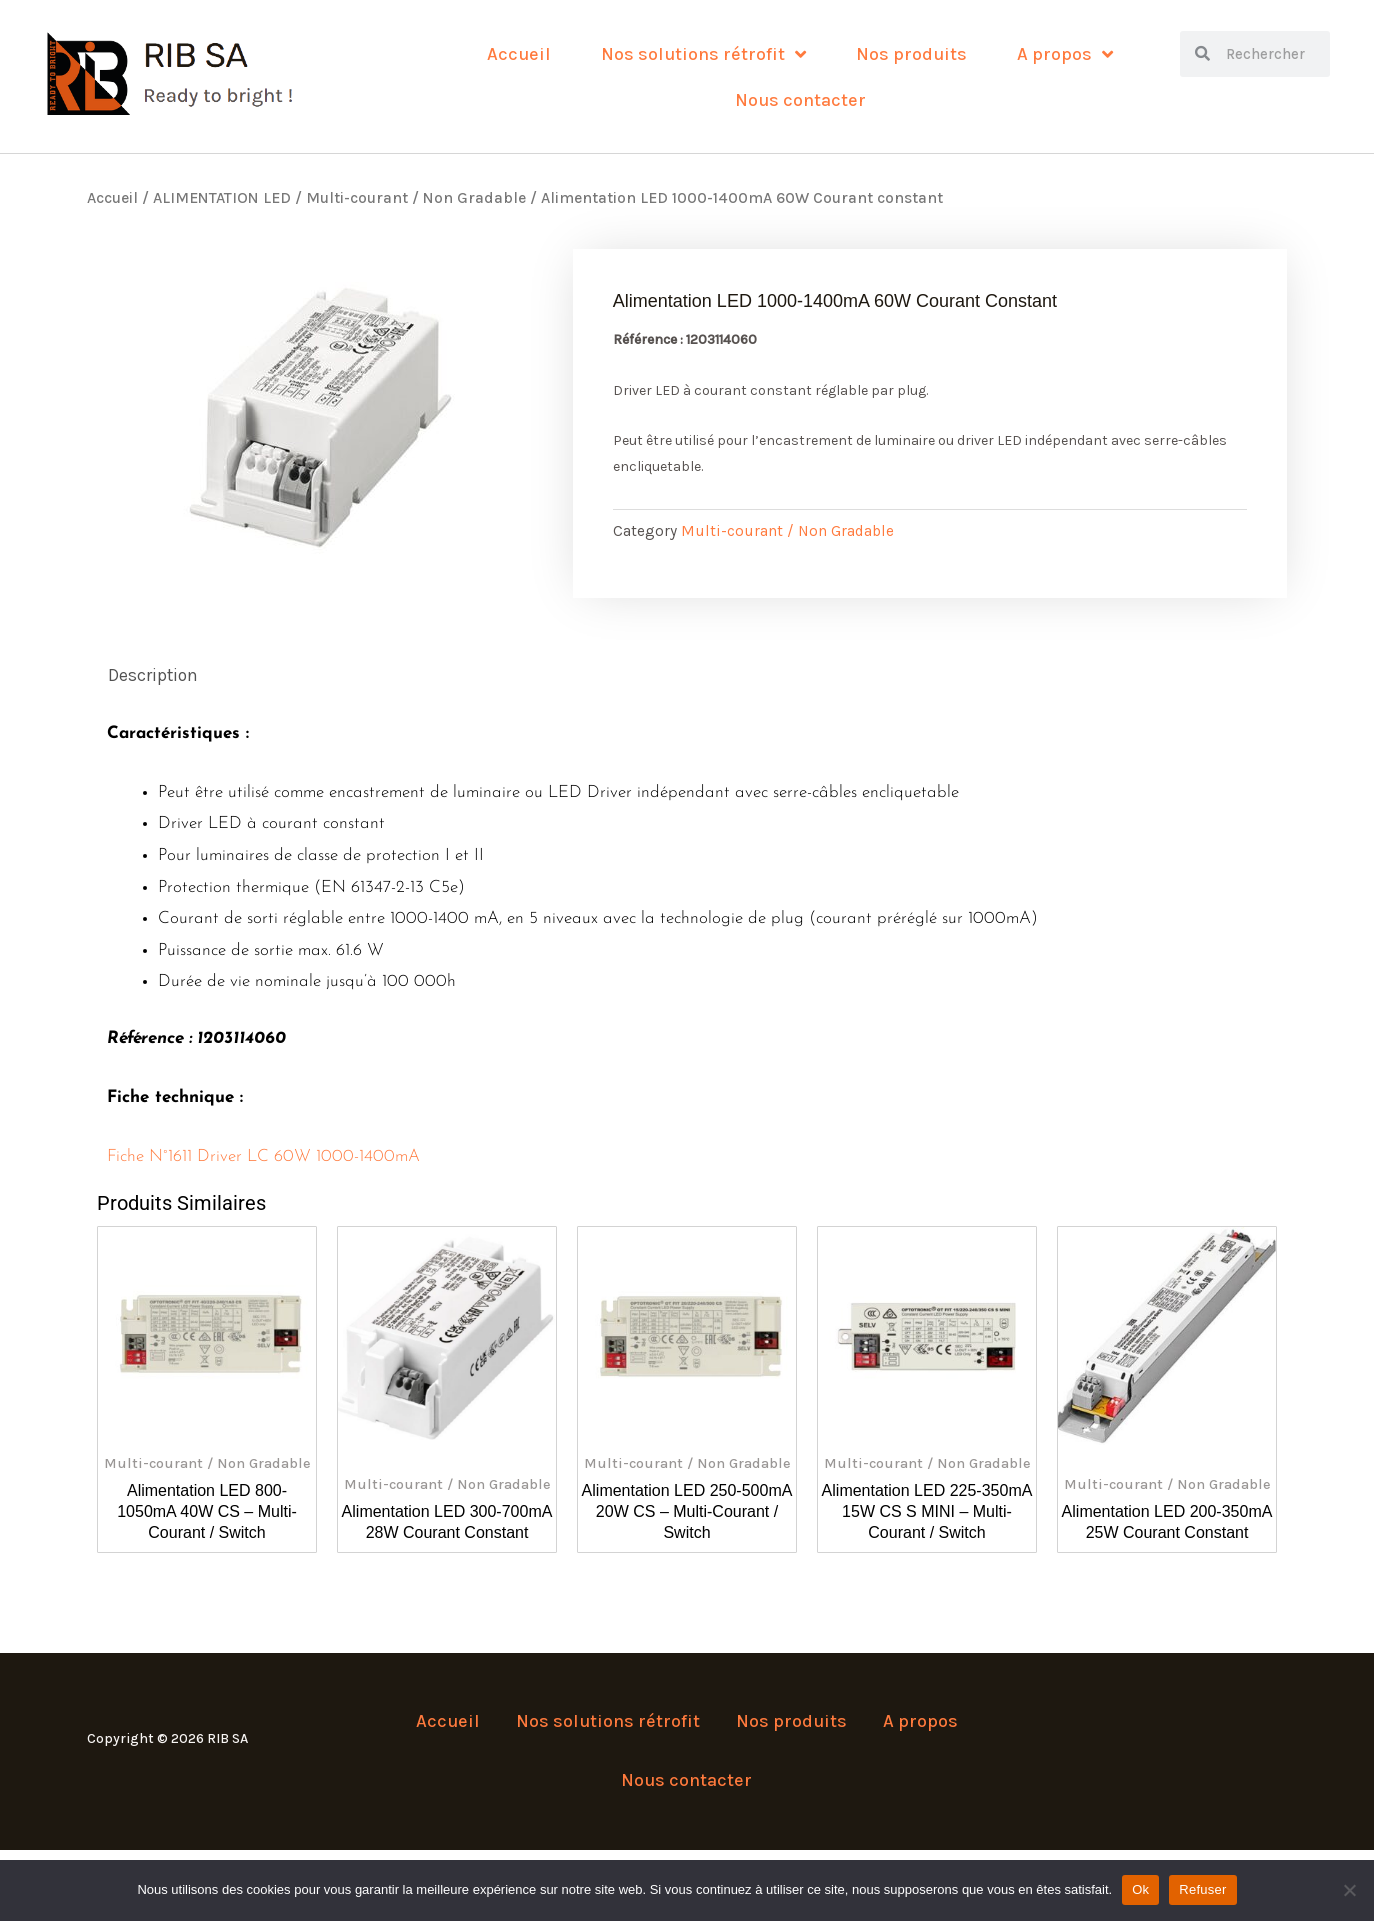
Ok (1140, 1889)
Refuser (1202, 1889)
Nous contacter (800, 100)
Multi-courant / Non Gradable (416, 198)
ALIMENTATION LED (222, 198)
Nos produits (911, 54)
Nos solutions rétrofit (703, 54)
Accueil (519, 54)
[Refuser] (1349, 1890)
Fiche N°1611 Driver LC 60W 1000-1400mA (263, 1157)
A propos (1065, 54)
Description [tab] (155, 676)
